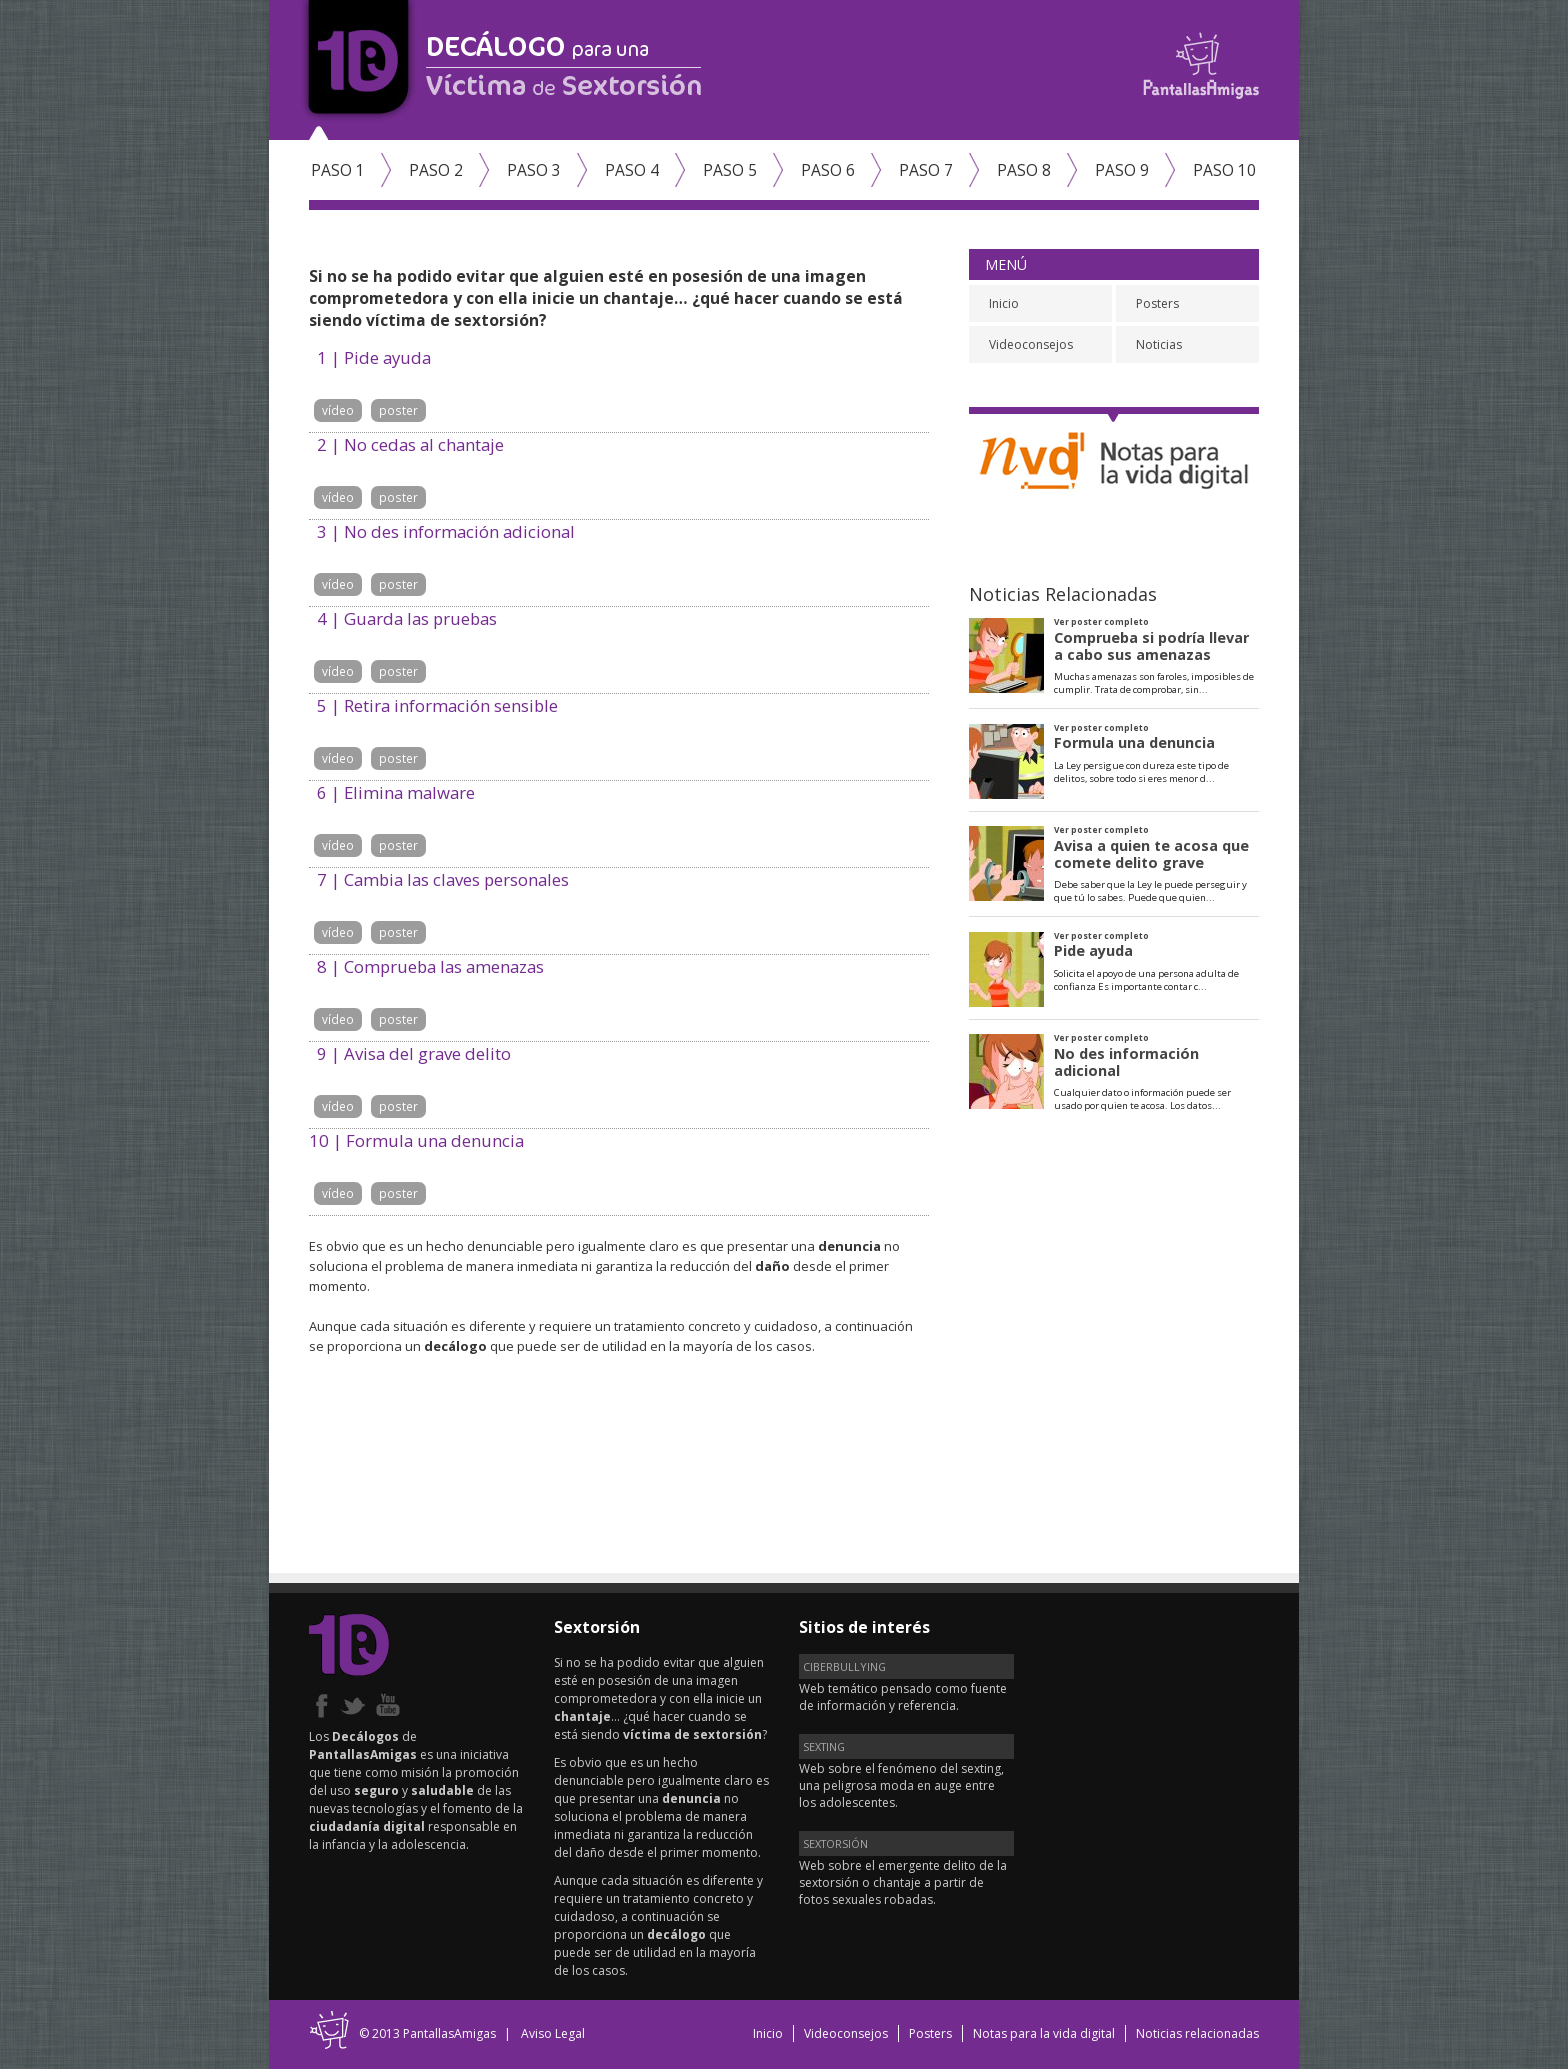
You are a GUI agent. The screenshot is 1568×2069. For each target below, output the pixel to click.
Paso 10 (1224, 170)
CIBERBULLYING (844, 1666)
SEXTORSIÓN (835, 1843)
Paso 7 (926, 170)
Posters (1157, 303)
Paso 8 (1024, 170)
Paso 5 (730, 170)
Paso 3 (534, 170)
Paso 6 (828, 170)
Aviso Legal (553, 2033)
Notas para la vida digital (1044, 2033)
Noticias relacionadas (1197, 2033)
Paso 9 (1122, 170)
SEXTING (824, 1746)
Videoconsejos (1031, 344)
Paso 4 (632, 170)
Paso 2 (436, 170)
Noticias (1159, 344)
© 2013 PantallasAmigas (427, 2033)
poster (398, 410)
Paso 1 (338, 170)
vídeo (338, 410)
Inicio (1004, 303)
